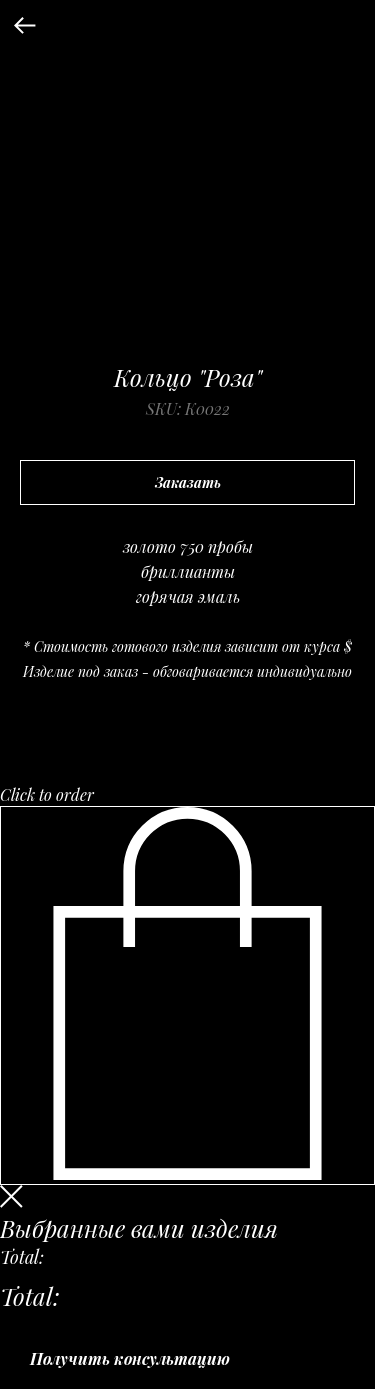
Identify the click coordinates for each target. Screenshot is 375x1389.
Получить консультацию (130, 1358)
